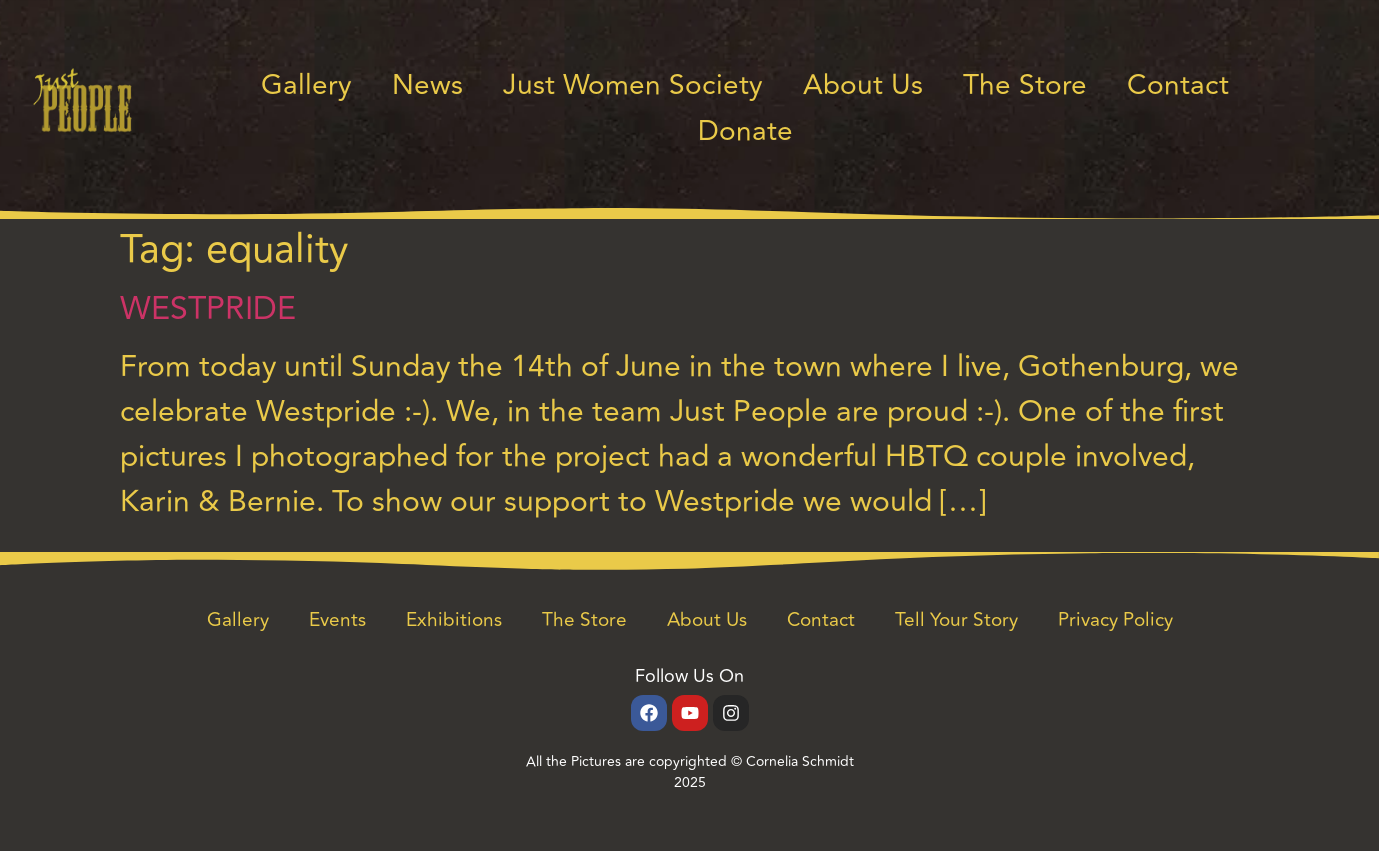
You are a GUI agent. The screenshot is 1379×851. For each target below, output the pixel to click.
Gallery (306, 85)
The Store (1025, 85)
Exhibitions (454, 620)
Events (337, 620)
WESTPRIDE (208, 309)
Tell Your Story (956, 620)
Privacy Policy (1115, 620)
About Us (863, 85)
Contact (1178, 85)
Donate (745, 131)
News (427, 85)
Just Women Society (633, 85)
